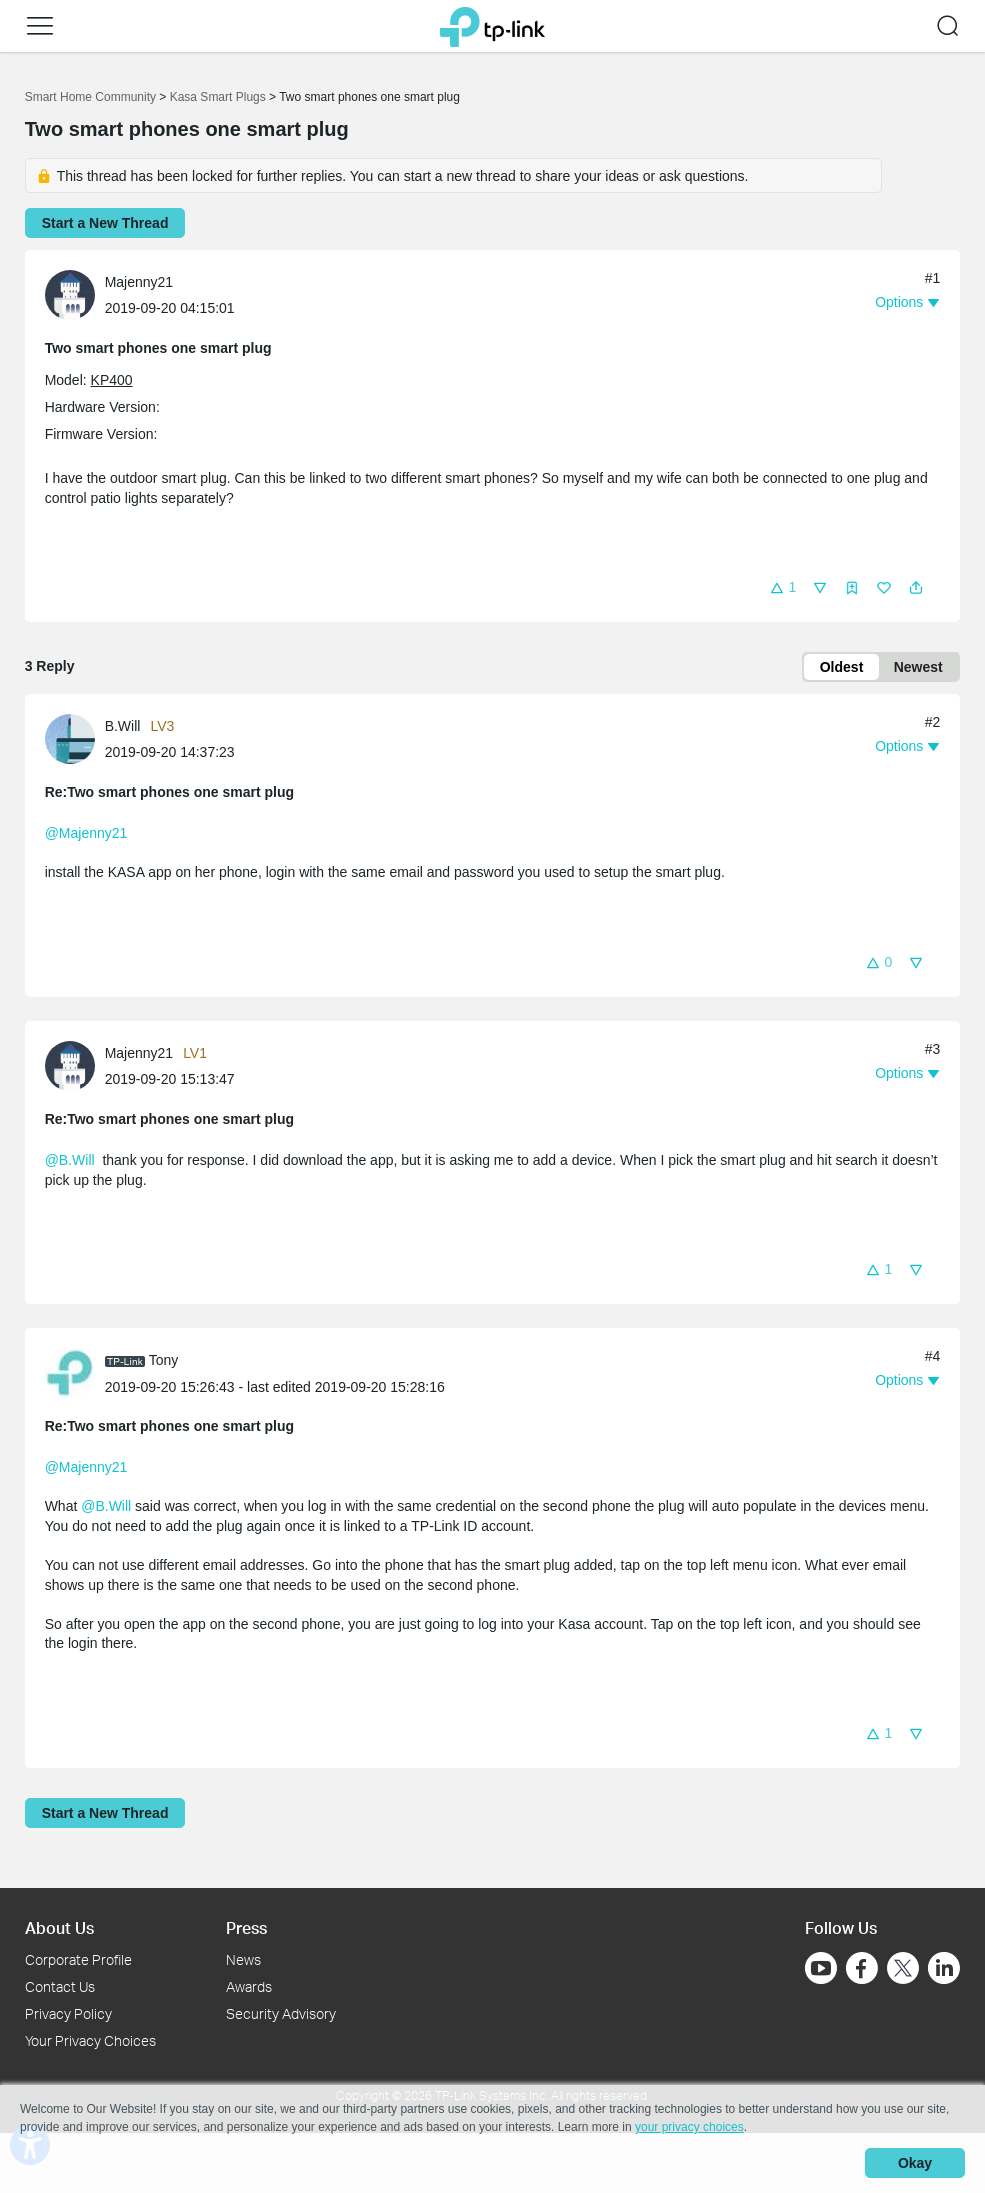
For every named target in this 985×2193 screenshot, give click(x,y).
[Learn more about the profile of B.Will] (75, 738)
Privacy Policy (68, 2013)
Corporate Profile (78, 1960)
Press (246, 1927)
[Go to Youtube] (821, 1969)
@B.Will (70, 1160)
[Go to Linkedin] (944, 1969)
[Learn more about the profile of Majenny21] (75, 294)
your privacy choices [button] (689, 2127)
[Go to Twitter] (903, 1971)
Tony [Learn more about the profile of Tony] (164, 1360)
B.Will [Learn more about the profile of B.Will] (123, 726)
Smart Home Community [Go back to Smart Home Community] (90, 97)
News (243, 1960)
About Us (59, 1927)
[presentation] (70, 295)
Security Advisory (281, 2013)
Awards (249, 1986)
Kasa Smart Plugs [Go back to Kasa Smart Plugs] (218, 97)
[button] (40, 26)
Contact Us (60, 1986)
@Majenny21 (86, 833)
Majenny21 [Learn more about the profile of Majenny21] (139, 282)
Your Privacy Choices (90, 2040)
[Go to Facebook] (862, 1969)
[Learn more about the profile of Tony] (75, 1372)
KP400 (112, 380)
